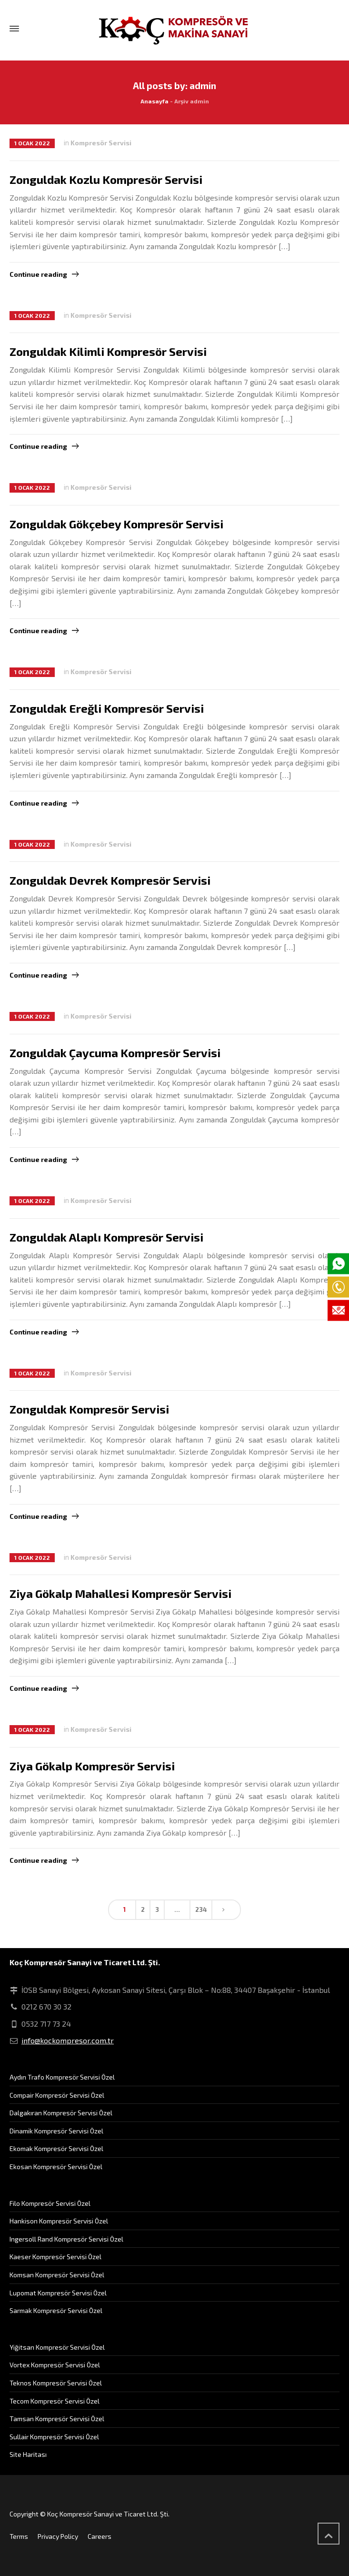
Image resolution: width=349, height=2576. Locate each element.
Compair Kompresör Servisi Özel (57, 2095)
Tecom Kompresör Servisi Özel (55, 2401)
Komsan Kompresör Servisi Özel (57, 2275)
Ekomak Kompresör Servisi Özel (56, 2148)
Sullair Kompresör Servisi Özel (54, 2437)
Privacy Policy (58, 2536)
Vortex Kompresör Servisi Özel (55, 2365)
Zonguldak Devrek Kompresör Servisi (110, 880)
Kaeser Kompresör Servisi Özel (55, 2257)
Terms (19, 2536)
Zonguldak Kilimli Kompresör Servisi (108, 351)
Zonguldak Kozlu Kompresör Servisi (106, 179)
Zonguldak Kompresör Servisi (89, 1409)
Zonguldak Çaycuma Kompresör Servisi (115, 1053)
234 (201, 1909)
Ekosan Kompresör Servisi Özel (56, 2166)
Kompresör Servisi (100, 143)
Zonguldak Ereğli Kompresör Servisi (107, 708)
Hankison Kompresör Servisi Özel (59, 2221)
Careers (99, 2536)
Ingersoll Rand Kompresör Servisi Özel (66, 2239)
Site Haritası (28, 2454)
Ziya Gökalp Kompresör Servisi (92, 1766)
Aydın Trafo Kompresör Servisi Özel (62, 2077)
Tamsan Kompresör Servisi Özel (57, 2418)
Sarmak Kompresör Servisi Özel (56, 2310)
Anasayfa (154, 101)
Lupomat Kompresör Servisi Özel (58, 2293)
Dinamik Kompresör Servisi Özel (56, 2131)
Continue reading (38, 274)
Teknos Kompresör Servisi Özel (56, 2383)
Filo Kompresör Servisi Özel (50, 2203)
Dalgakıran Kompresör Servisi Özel (61, 2113)
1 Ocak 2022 (32, 143)
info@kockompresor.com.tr (67, 2040)
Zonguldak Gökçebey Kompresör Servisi (116, 524)
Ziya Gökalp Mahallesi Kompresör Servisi (120, 1593)
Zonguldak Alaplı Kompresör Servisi (106, 1237)
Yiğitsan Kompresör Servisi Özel (57, 2347)
